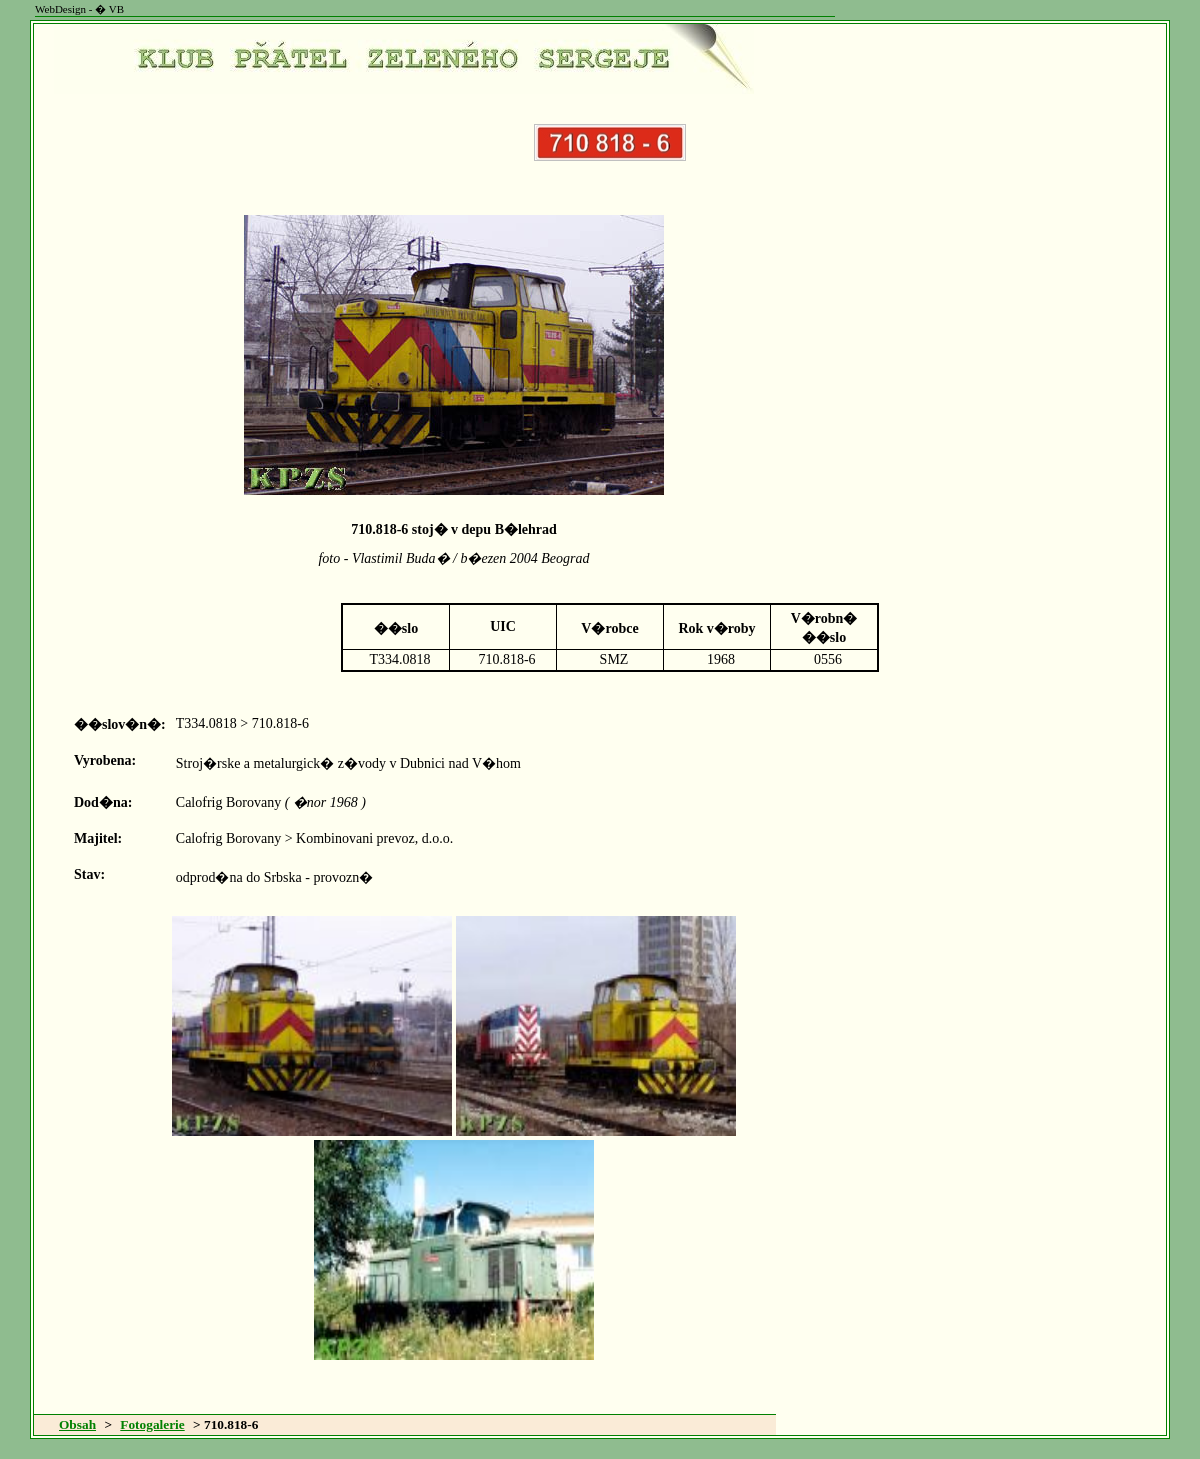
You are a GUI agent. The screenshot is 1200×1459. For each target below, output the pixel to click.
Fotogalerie (152, 1424)
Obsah (77, 1424)
